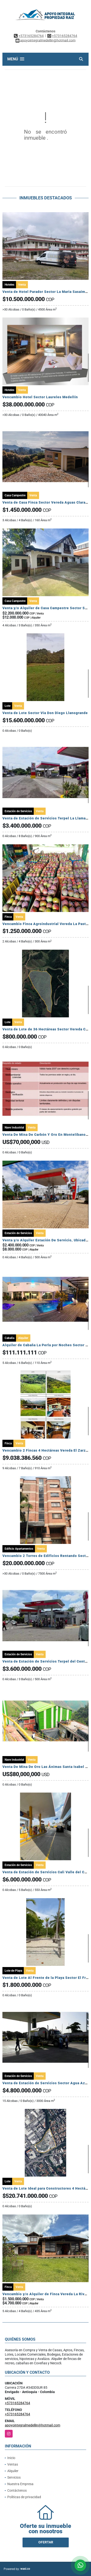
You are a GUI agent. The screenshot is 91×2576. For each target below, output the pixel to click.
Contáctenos (17, 2490)
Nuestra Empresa (20, 2484)
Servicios (14, 2477)
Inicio (11, 2458)
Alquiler (12, 2471)
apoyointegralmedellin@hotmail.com (32, 2425)
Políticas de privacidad (24, 2497)
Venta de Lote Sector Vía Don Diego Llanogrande (45, 713)
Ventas (12, 2464)
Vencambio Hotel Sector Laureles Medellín (40, 397)
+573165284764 (31, 36)
